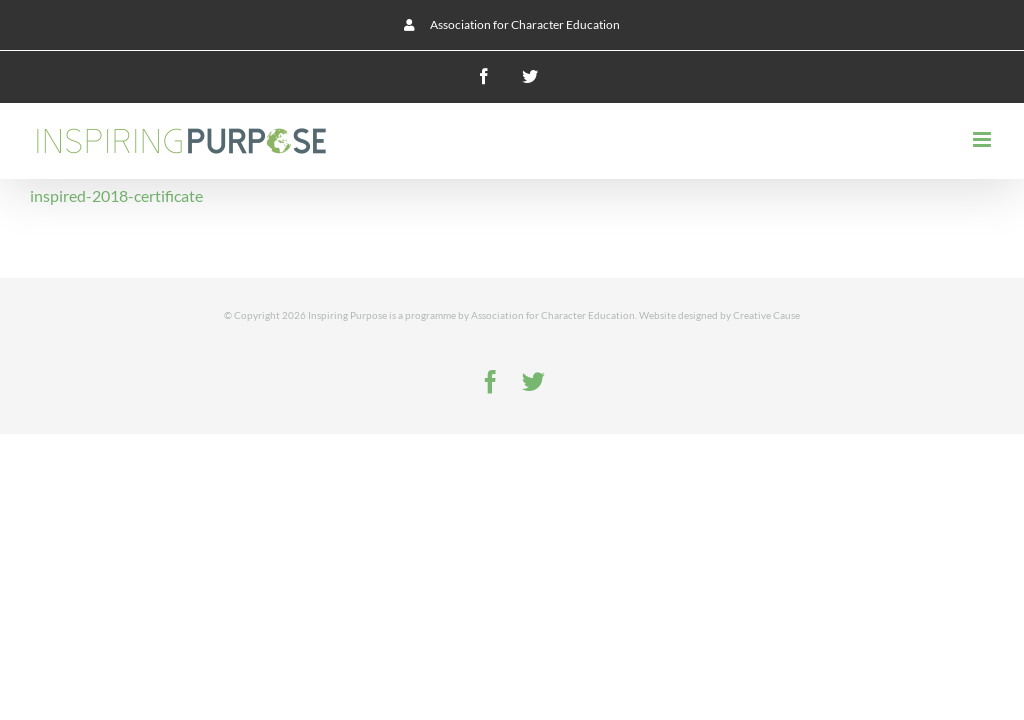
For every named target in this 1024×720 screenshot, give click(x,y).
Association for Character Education (553, 315)
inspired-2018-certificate (116, 195)
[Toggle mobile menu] (983, 139)
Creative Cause (766, 315)
